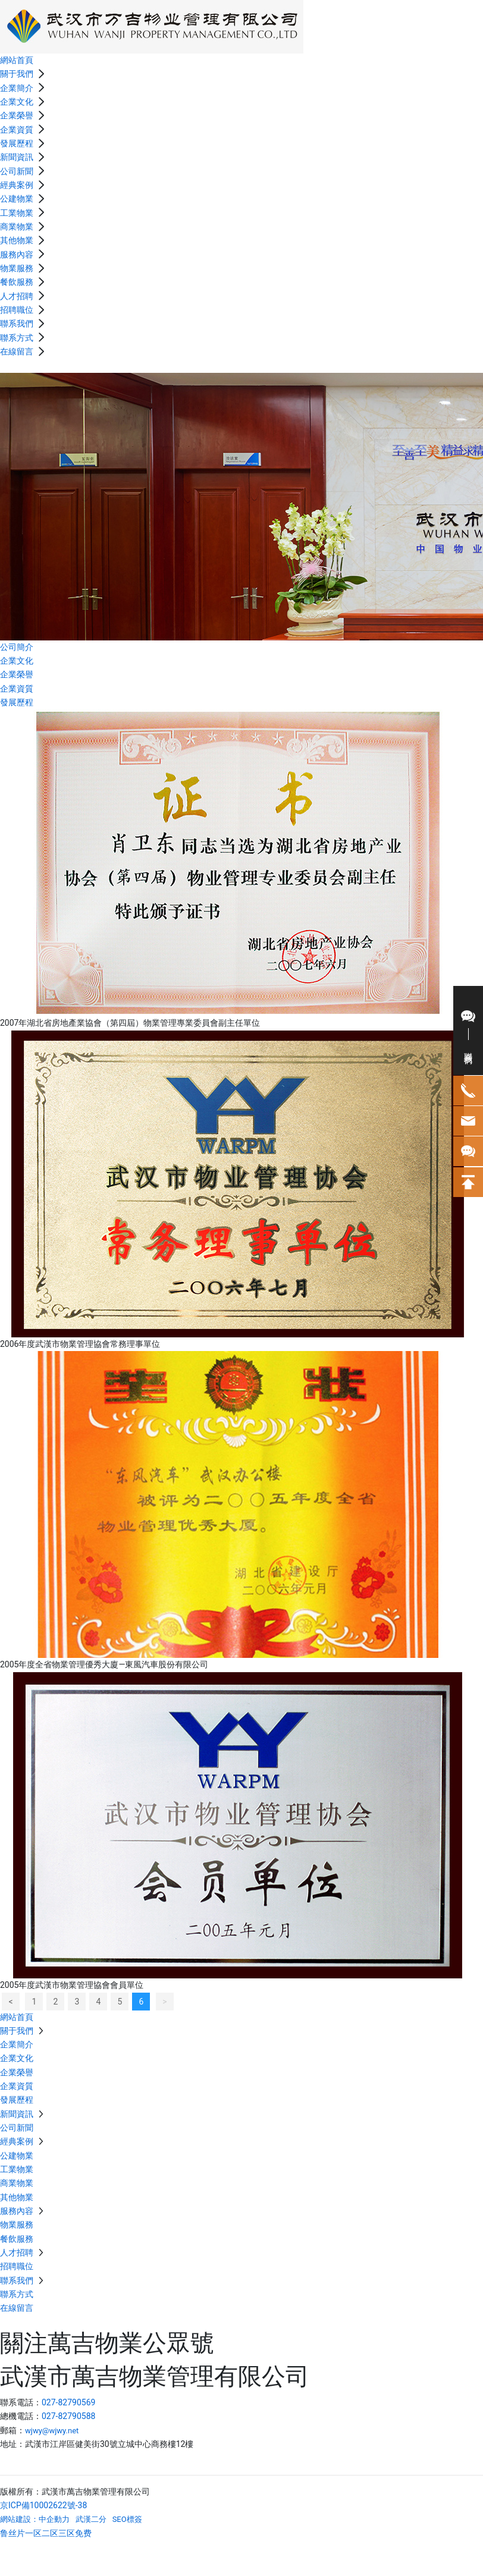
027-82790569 (68, 2402)
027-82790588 (68, 2416)
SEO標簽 (127, 2519)
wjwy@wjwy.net (52, 2430)
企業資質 (16, 688)
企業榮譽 (16, 674)
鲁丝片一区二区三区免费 (46, 2533)
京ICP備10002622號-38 (43, 2505)
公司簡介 (16, 647)
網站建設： (19, 2519)
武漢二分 (91, 2519)
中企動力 (54, 2519)
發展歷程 (16, 702)
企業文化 (16, 660)
